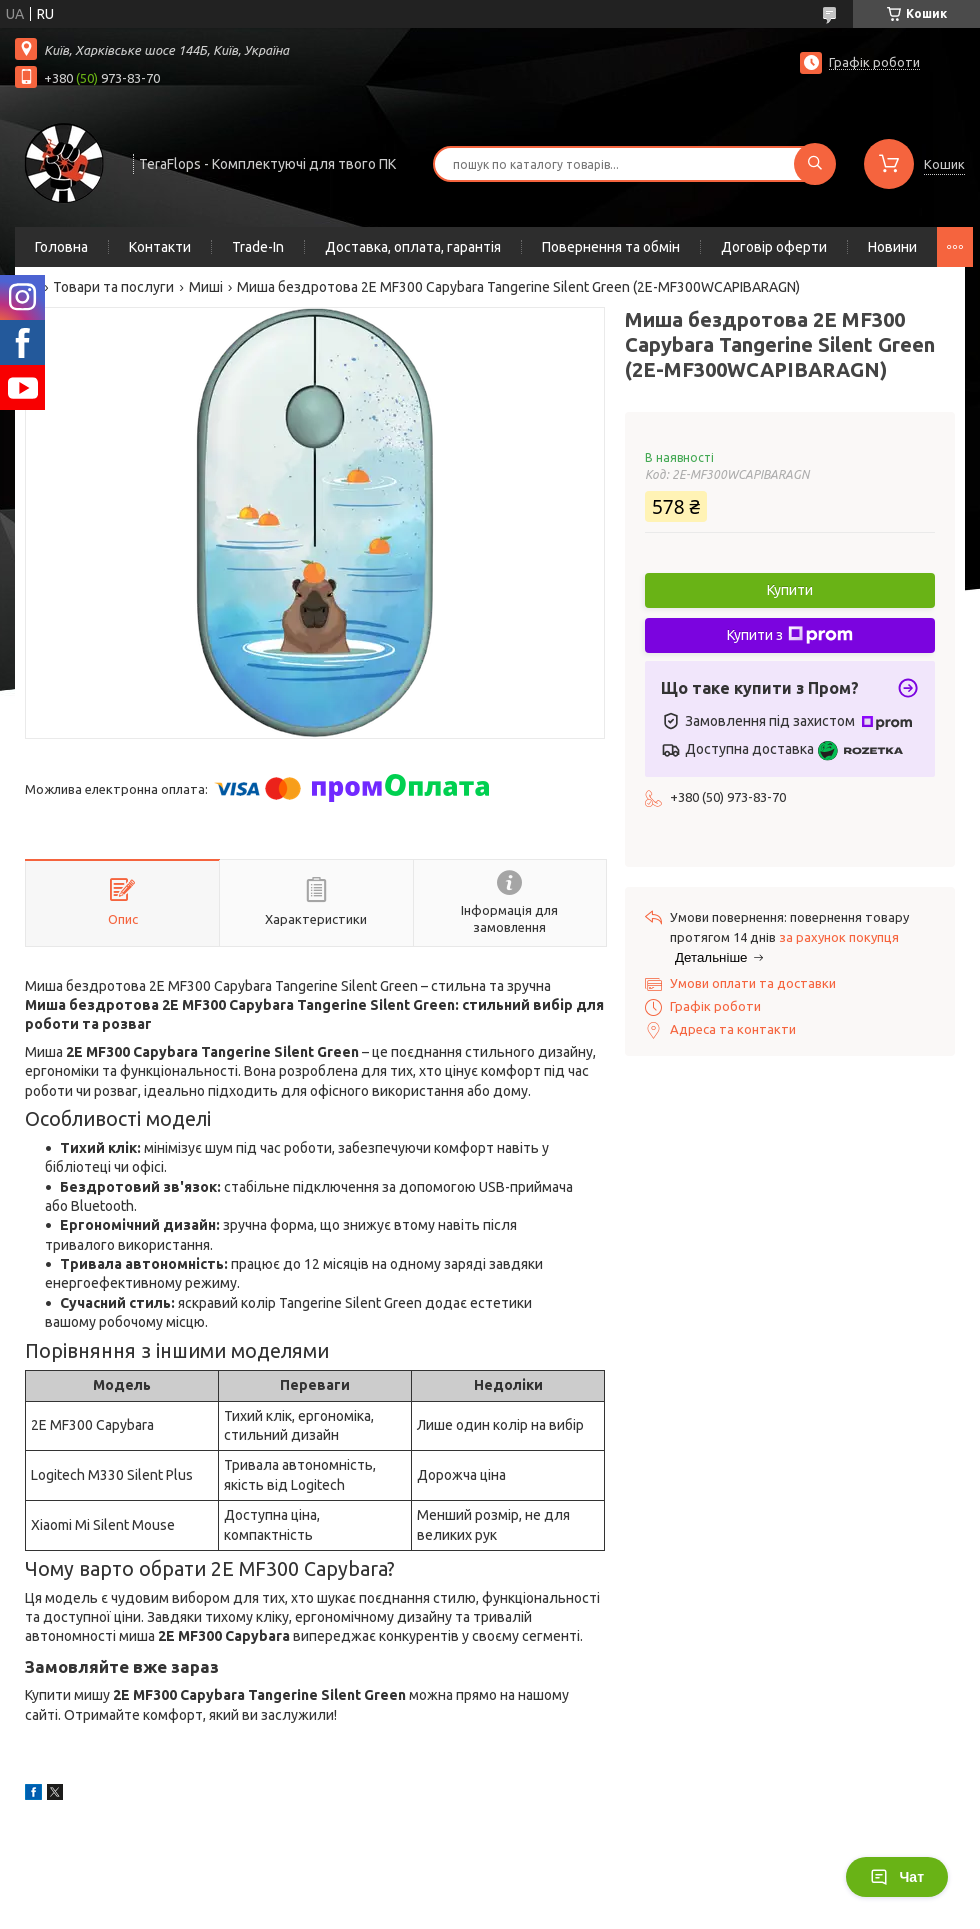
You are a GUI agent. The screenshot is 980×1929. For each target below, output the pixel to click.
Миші (206, 287)
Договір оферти (774, 247)
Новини (892, 247)
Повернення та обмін (611, 247)
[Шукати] (815, 164)
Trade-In (258, 247)
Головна (61, 247)
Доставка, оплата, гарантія (413, 247)
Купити (790, 590)
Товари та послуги (113, 287)
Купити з (790, 635)
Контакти (160, 247)
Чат (897, 1877)
